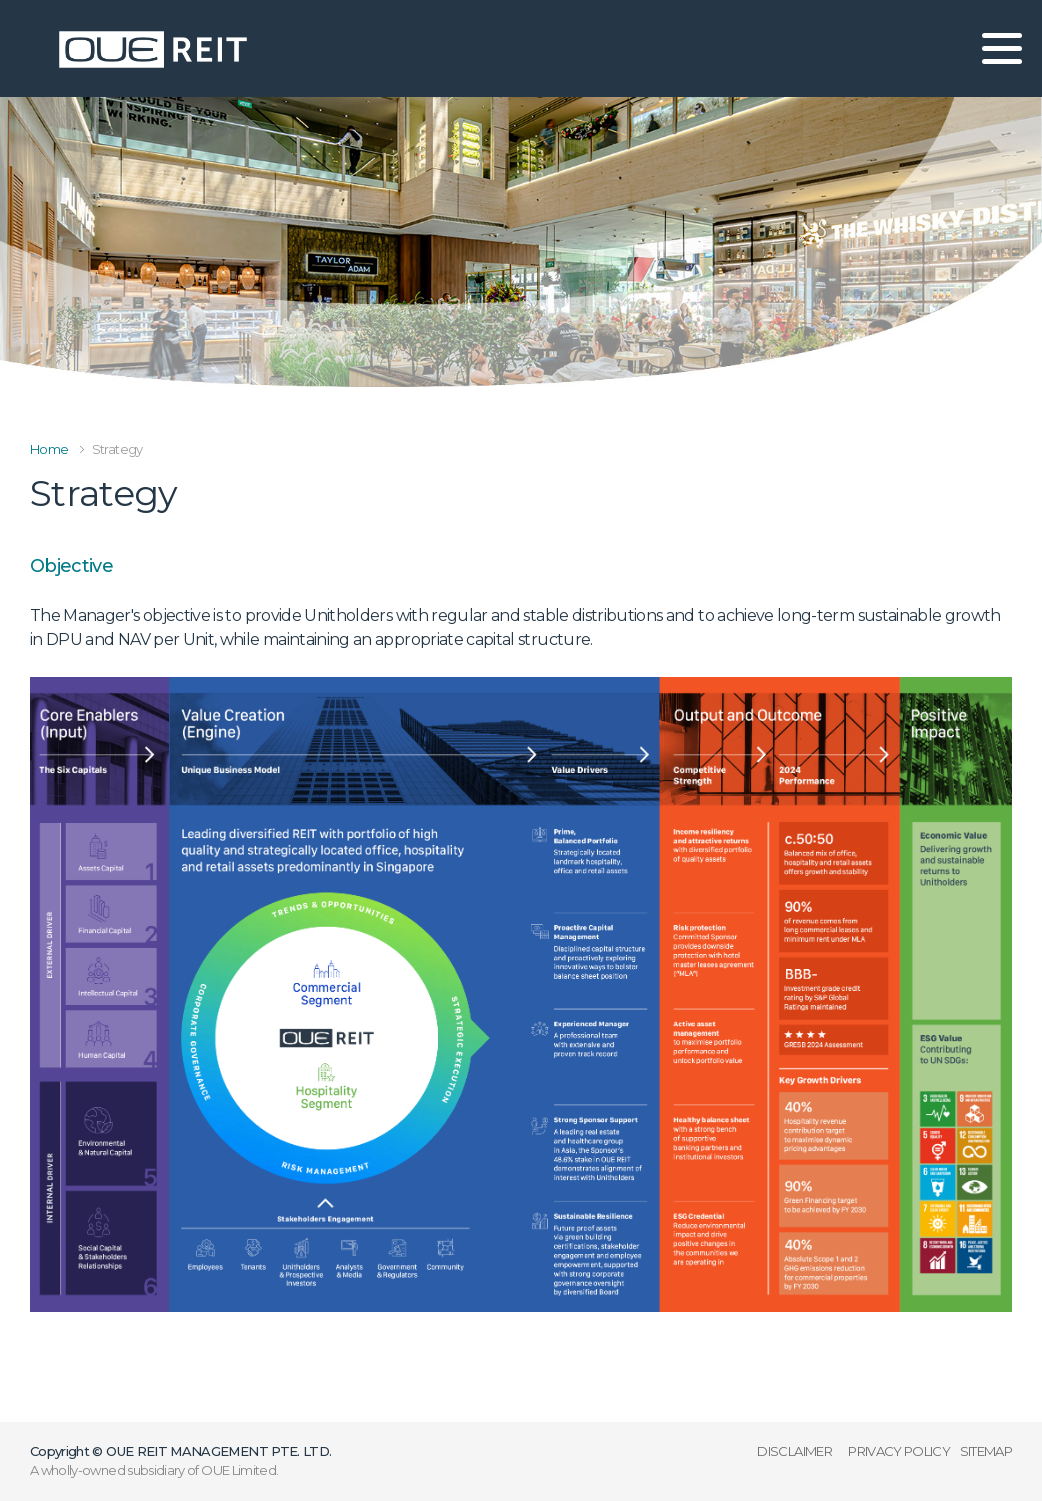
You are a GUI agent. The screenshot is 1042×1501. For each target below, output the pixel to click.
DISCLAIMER (794, 1451)
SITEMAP (986, 1451)
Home (49, 449)
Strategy (117, 449)
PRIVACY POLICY (899, 1451)
